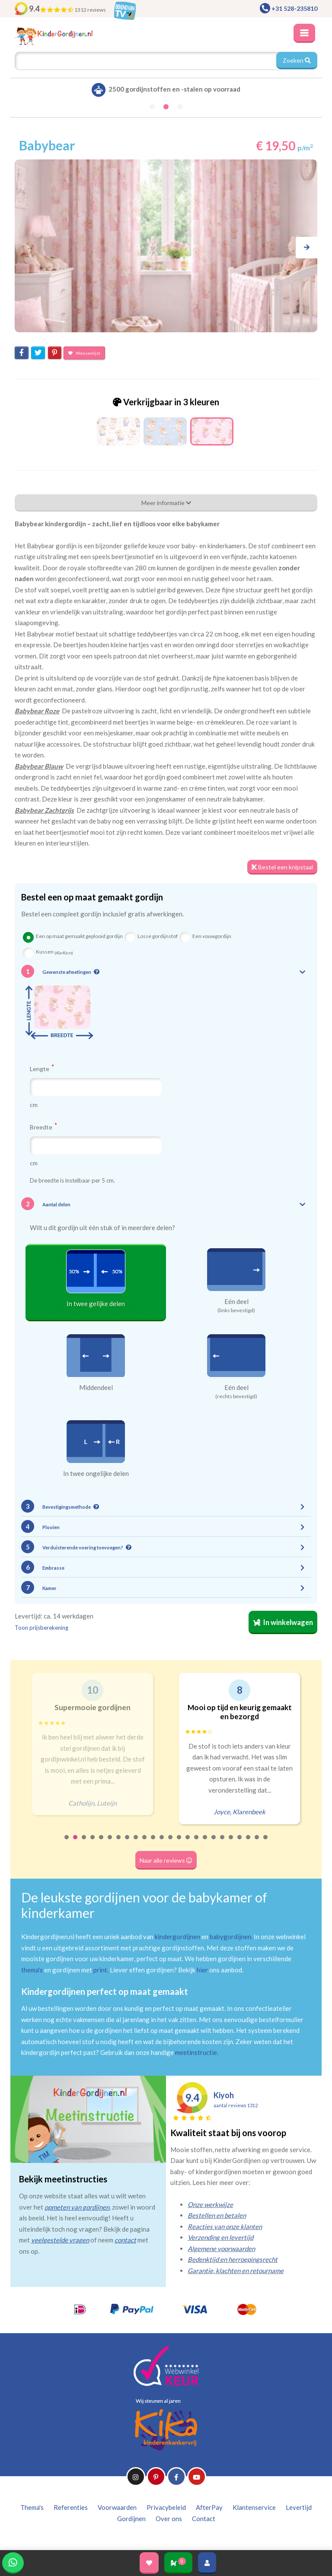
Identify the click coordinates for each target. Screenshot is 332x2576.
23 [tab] (257, 1842)
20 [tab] (231, 1842)
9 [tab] (136, 1842)
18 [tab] (214, 1842)
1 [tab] (67, 1842)
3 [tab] (84, 1842)
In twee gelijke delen (96, 1303)
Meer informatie (166, 502)
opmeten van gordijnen (77, 2207)
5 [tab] (101, 1842)
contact (125, 2240)
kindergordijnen (177, 1936)
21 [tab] (240, 1842)
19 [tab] (222, 1842)
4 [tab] (93, 1842)
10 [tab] (144, 1842)
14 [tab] (179, 1842)
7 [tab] (118, 1842)
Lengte (42, 1068)
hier (202, 1970)
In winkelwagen (283, 1622)
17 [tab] (205, 1842)
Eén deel (236, 1301)
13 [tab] (170, 1842)
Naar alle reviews (166, 1860)
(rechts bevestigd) (236, 1396)
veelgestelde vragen (60, 2240)
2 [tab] (75, 1842)
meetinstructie (196, 2052)
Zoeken (297, 60)
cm (34, 1104)
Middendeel (96, 1387)
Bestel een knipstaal (282, 867)
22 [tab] (248, 1842)
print (100, 1970)
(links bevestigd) (236, 1310)
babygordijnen (230, 1936)
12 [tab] (162, 1842)
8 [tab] (127, 1842)
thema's (32, 1970)
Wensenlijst (84, 353)
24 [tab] (265, 1842)
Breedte (43, 1127)
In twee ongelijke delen (96, 1473)
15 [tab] (188, 1842)
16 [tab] (196, 1842)
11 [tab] (153, 1842)
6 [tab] (110, 1842)
